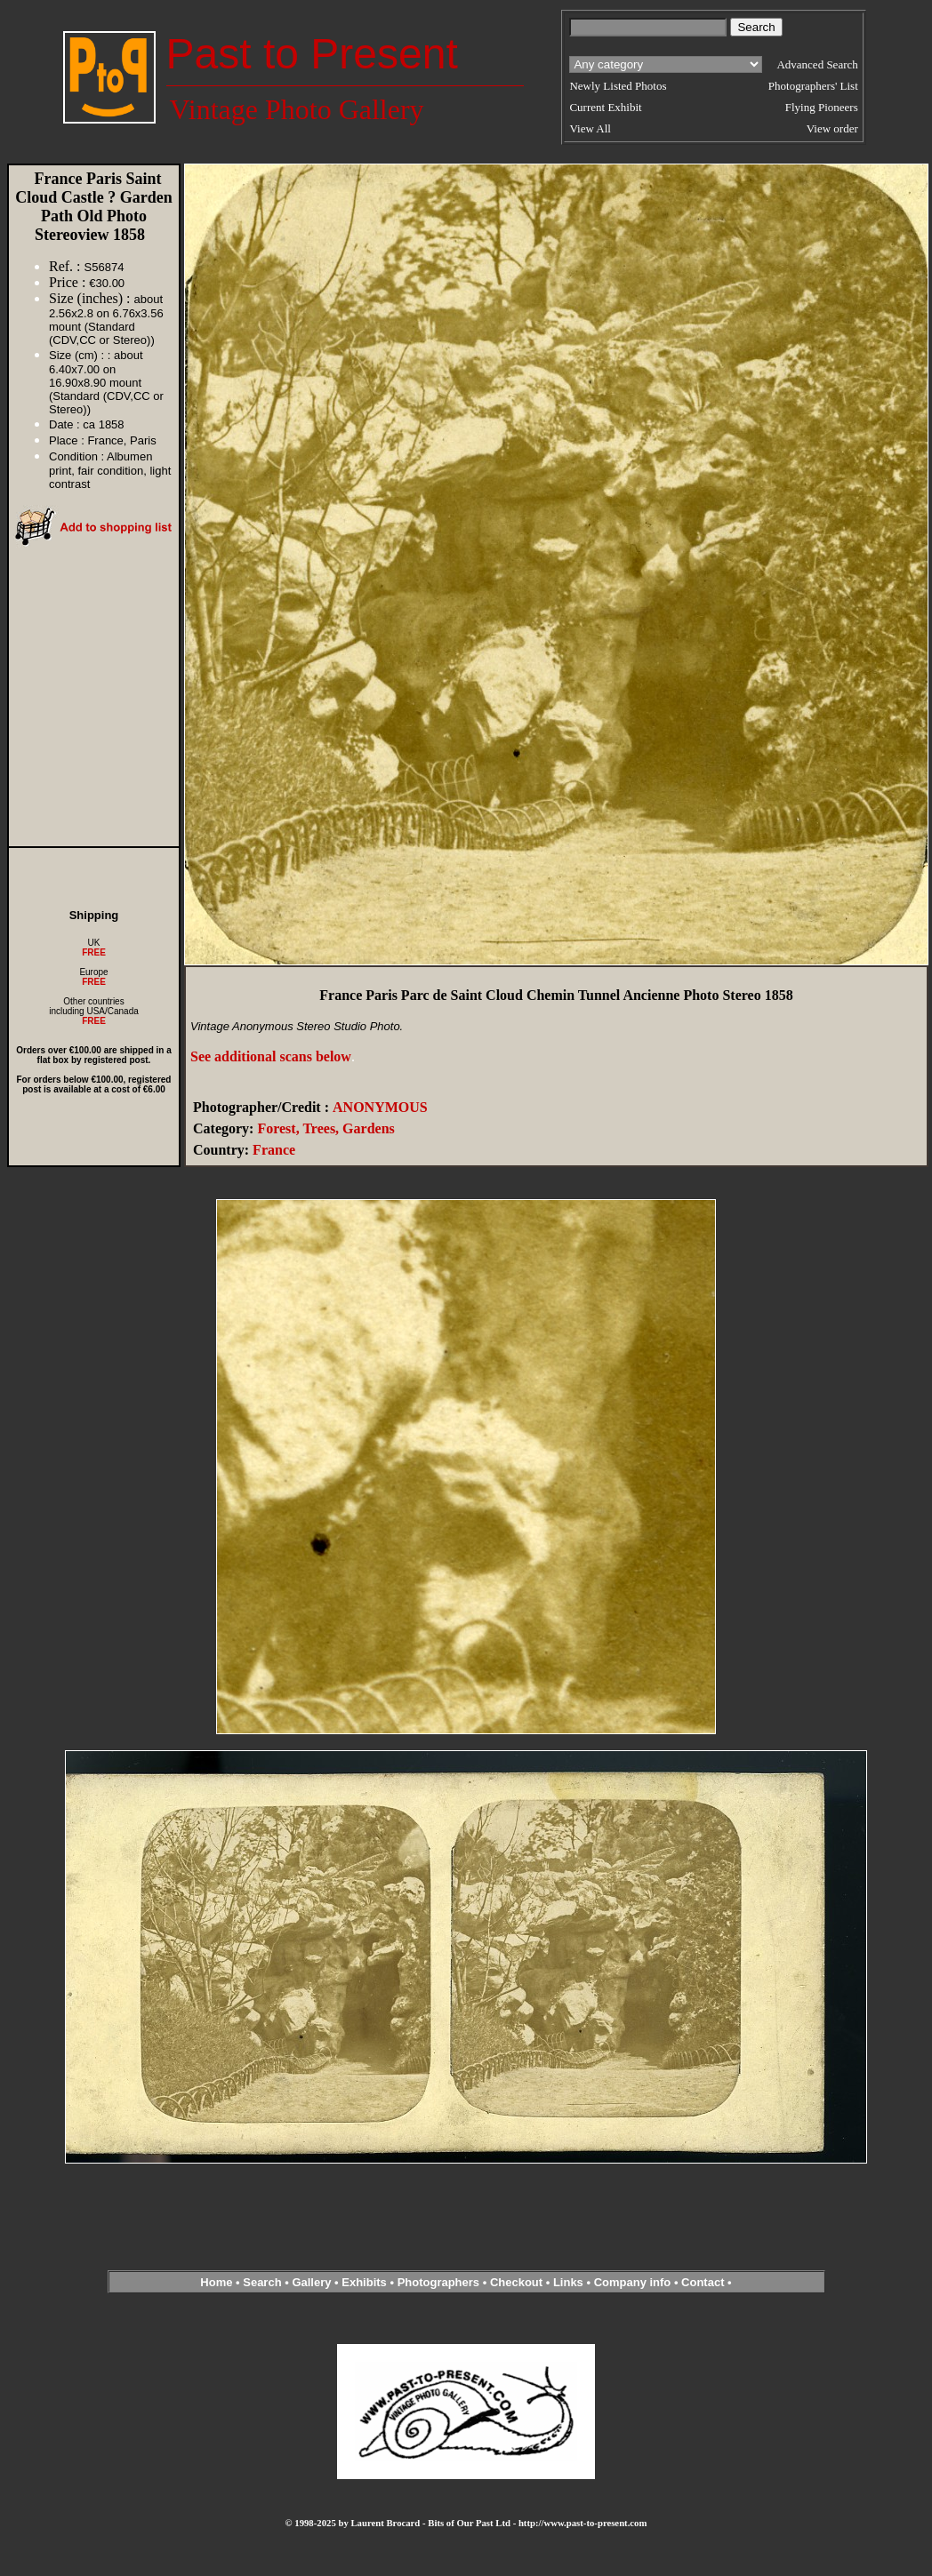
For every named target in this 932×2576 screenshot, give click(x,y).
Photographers (438, 2282)
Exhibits (364, 2282)
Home (216, 2282)
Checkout (516, 2282)
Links (568, 2282)
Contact (702, 2282)
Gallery (311, 2282)
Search (262, 2282)
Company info (634, 2282)
